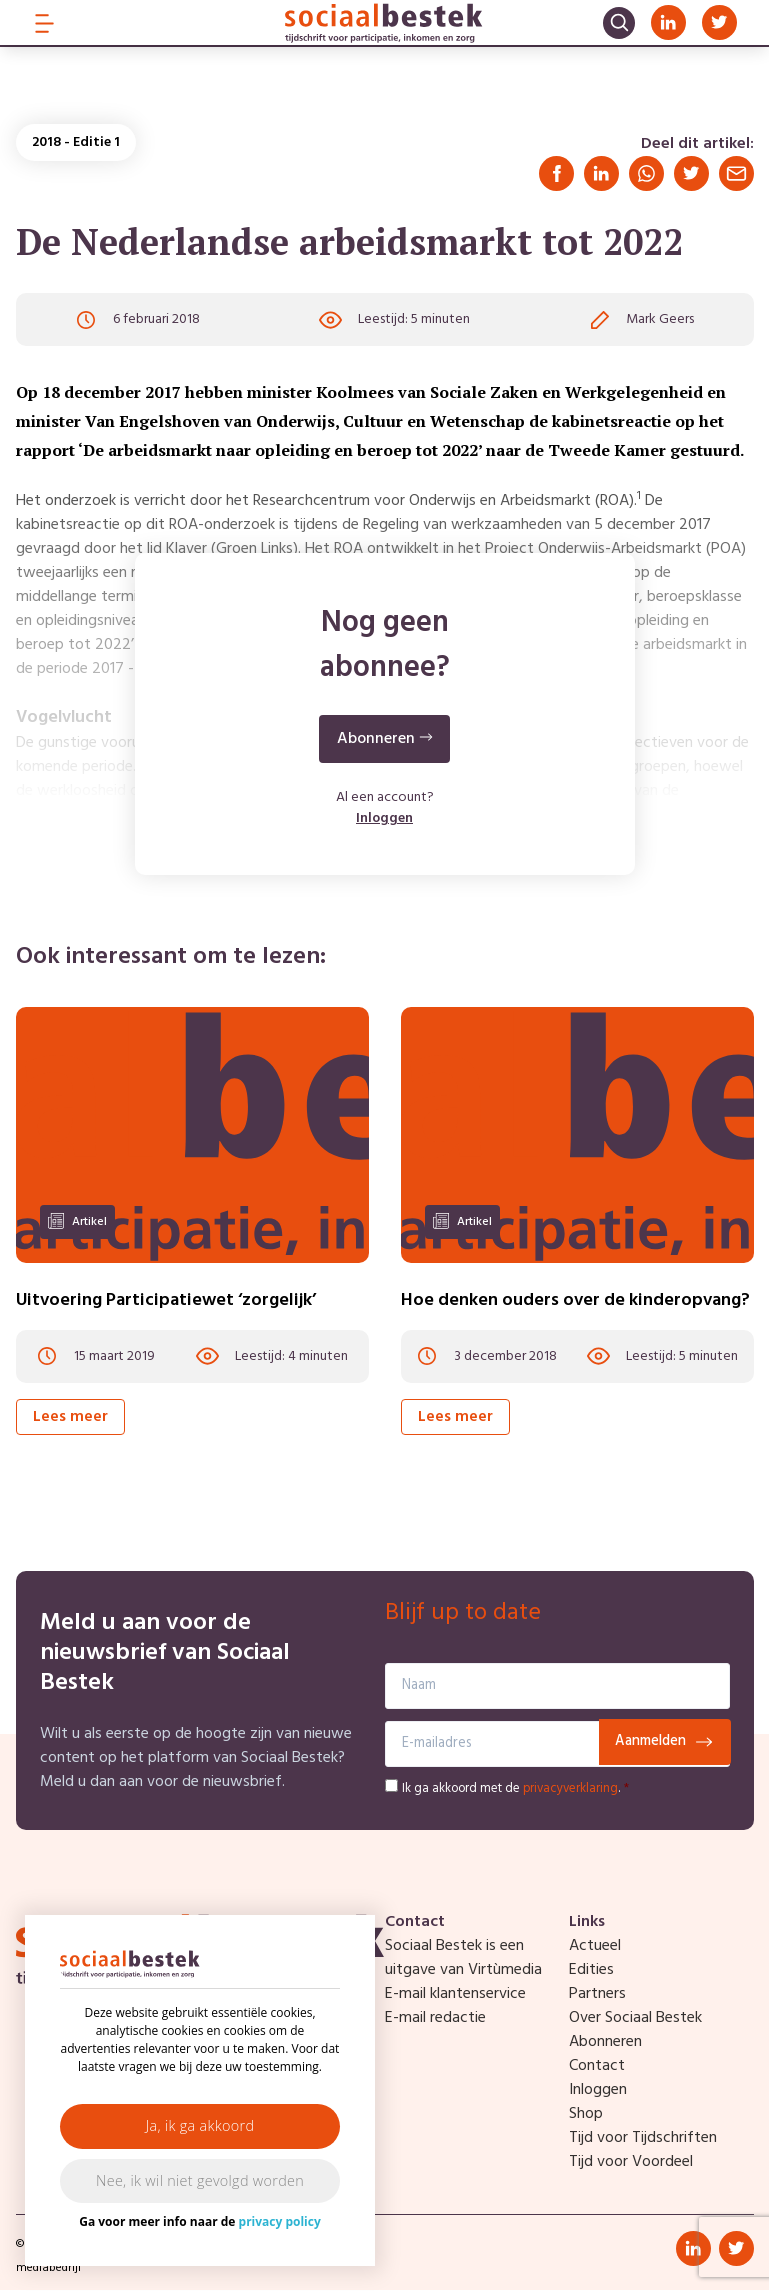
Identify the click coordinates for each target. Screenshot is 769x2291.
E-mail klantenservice (455, 1995)
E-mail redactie (435, 2019)
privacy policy (280, 2221)
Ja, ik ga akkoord (200, 2125)
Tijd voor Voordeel (631, 2163)
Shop (586, 2115)
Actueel (595, 1947)
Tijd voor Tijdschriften (643, 2139)
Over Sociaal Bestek (635, 2019)
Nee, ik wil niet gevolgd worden (200, 2180)
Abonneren (605, 2043)
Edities (591, 1971)
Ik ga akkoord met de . (515, 1789)
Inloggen (384, 820)
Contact (597, 2067)
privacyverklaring (570, 1789)
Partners (597, 1995)
